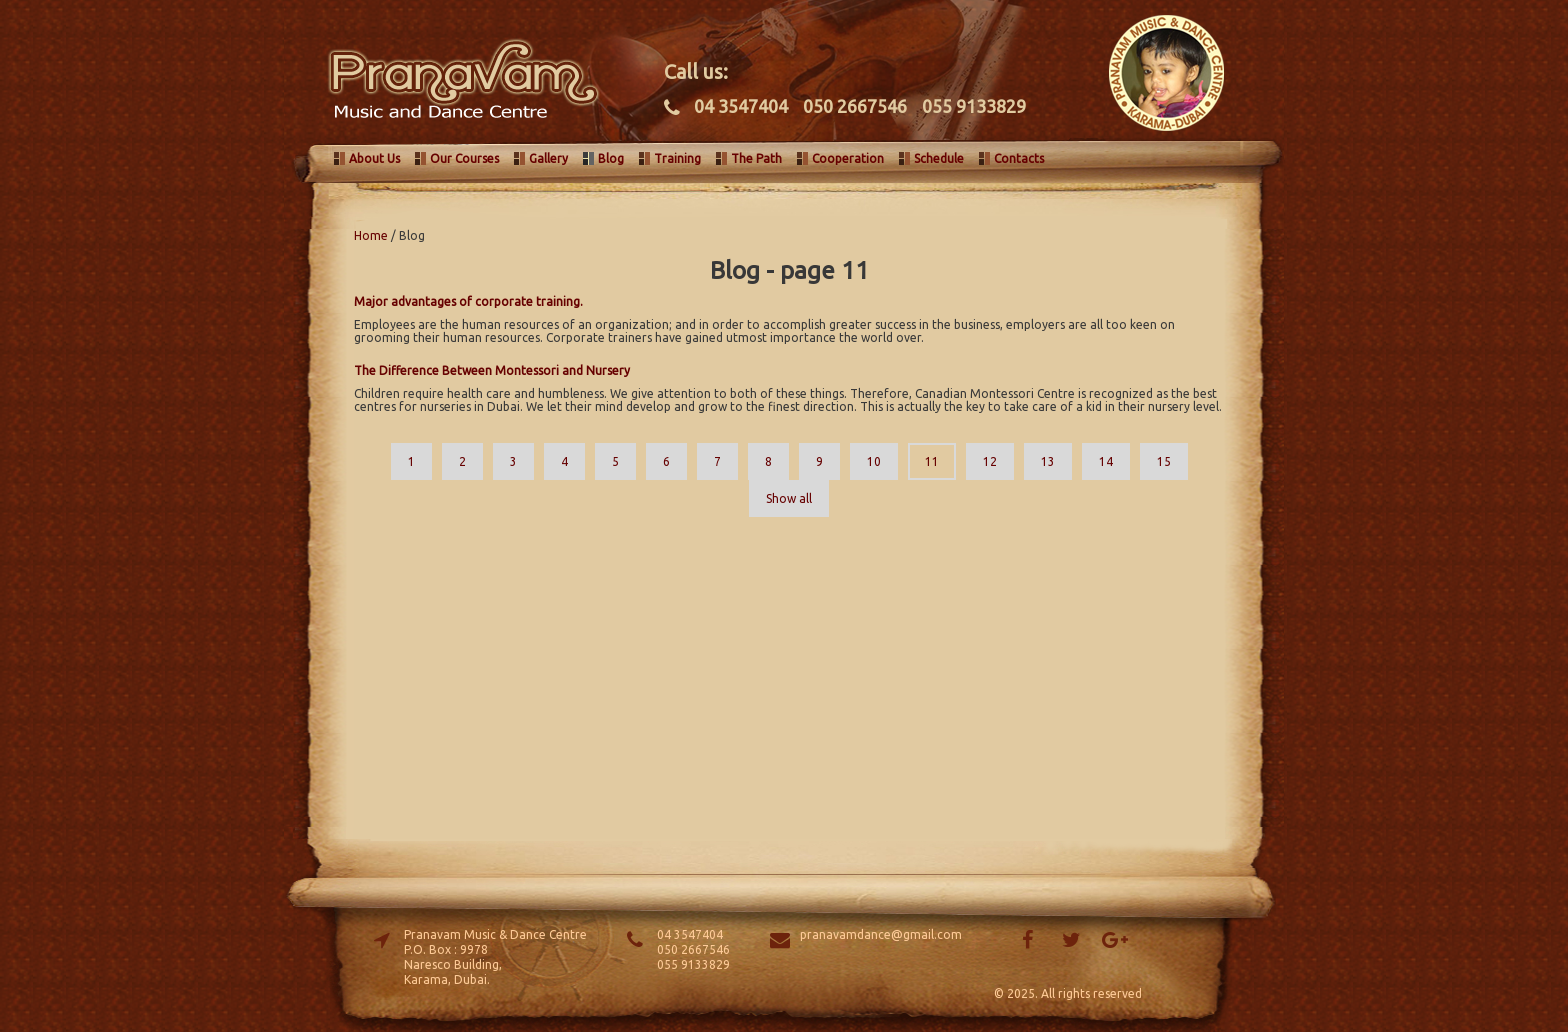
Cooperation (848, 158)
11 (932, 461)
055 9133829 (974, 106)
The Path (756, 158)
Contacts (1019, 158)
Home (371, 235)
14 (1106, 461)
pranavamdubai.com (454, 80)
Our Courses (464, 158)
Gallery (548, 158)
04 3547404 (741, 106)
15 (1164, 461)
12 (990, 461)
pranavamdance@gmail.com (881, 934)
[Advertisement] (789, 677)
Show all (789, 498)
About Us (374, 158)
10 (874, 461)
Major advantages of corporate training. (468, 301)
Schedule (939, 158)
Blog (611, 158)
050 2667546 (855, 106)
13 (1048, 461)
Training (677, 158)
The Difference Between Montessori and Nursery (492, 370)
